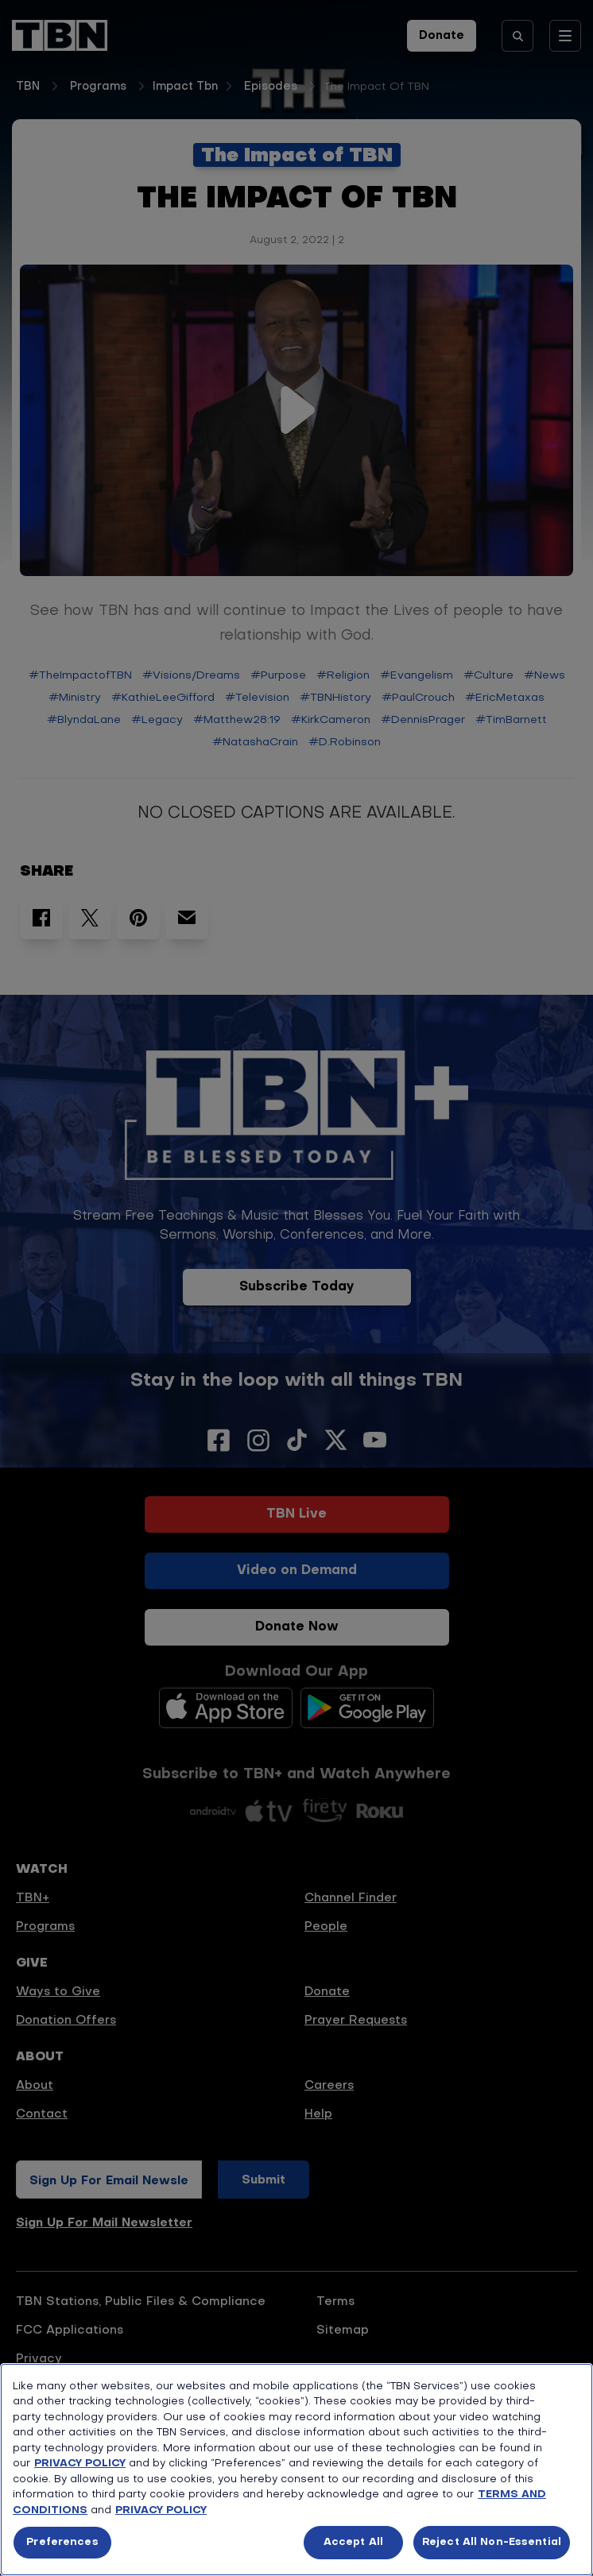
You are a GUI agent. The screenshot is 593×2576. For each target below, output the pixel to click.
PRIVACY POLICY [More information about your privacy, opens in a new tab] (161, 2510)
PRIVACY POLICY (80, 2463)
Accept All (353, 2542)
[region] (296, 2469)
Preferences (62, 2542)
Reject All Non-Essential (491, 2542)
